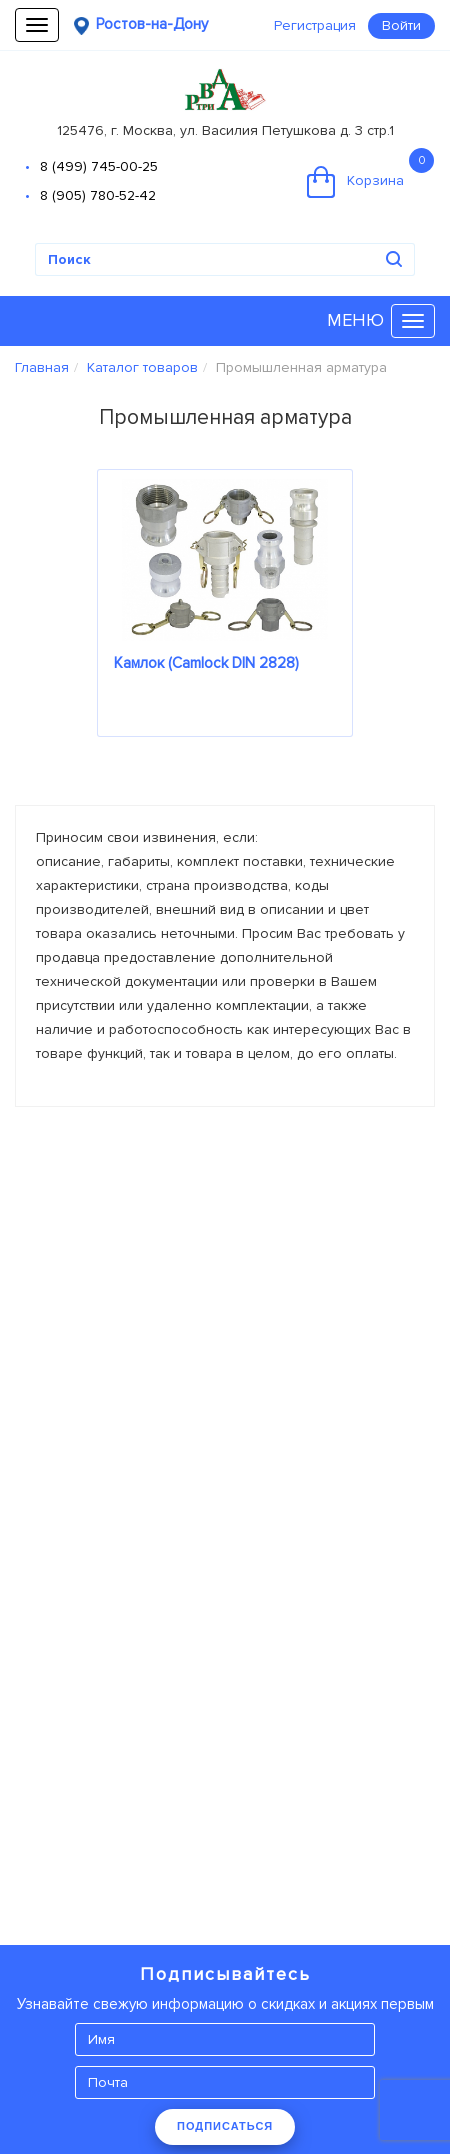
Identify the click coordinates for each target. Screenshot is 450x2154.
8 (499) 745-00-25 (99, 166)
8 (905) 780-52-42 (98, 195)
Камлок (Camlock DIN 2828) (206, 663)
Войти (401, 25)
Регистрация (315, 25)
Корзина (370, 173)
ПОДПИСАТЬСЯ (225, 2126)
